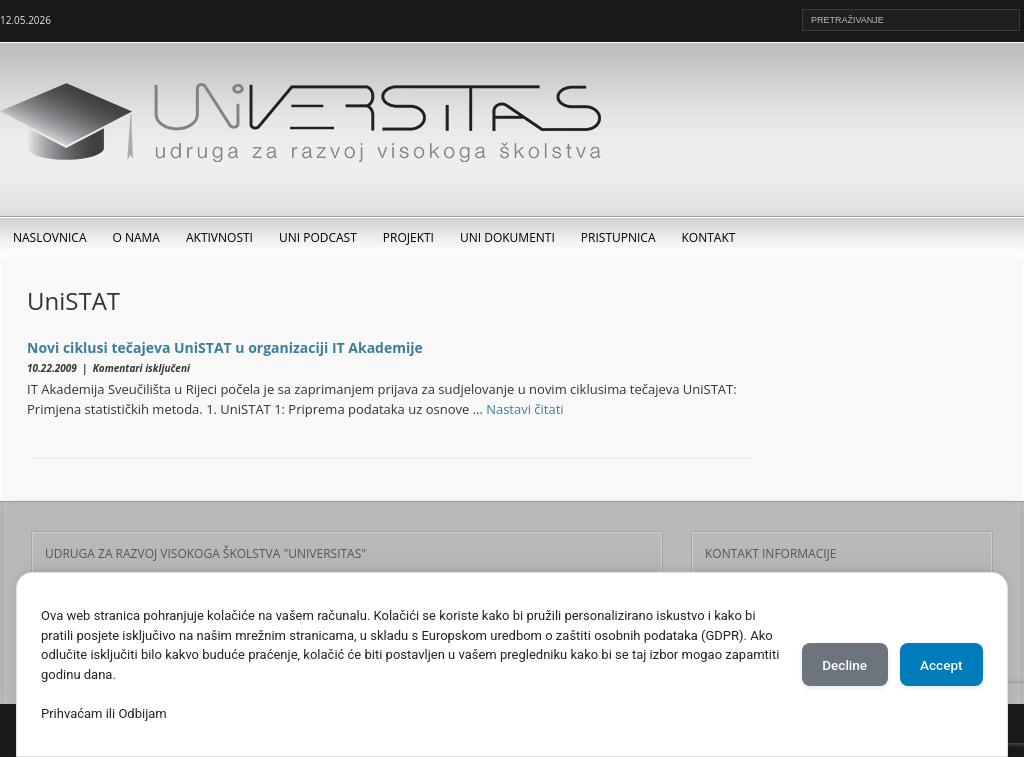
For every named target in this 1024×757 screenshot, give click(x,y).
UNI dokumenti (507, 237)
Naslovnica (50, 237)
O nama (136, 237)
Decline (832, 665)
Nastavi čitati (525, 409)
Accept (937, 665)
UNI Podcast (318, 237)
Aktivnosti (219, 237)
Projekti (408, 237)
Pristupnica (618, 237)
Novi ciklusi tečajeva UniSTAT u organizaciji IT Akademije (225, 347)
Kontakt (709, 237)
